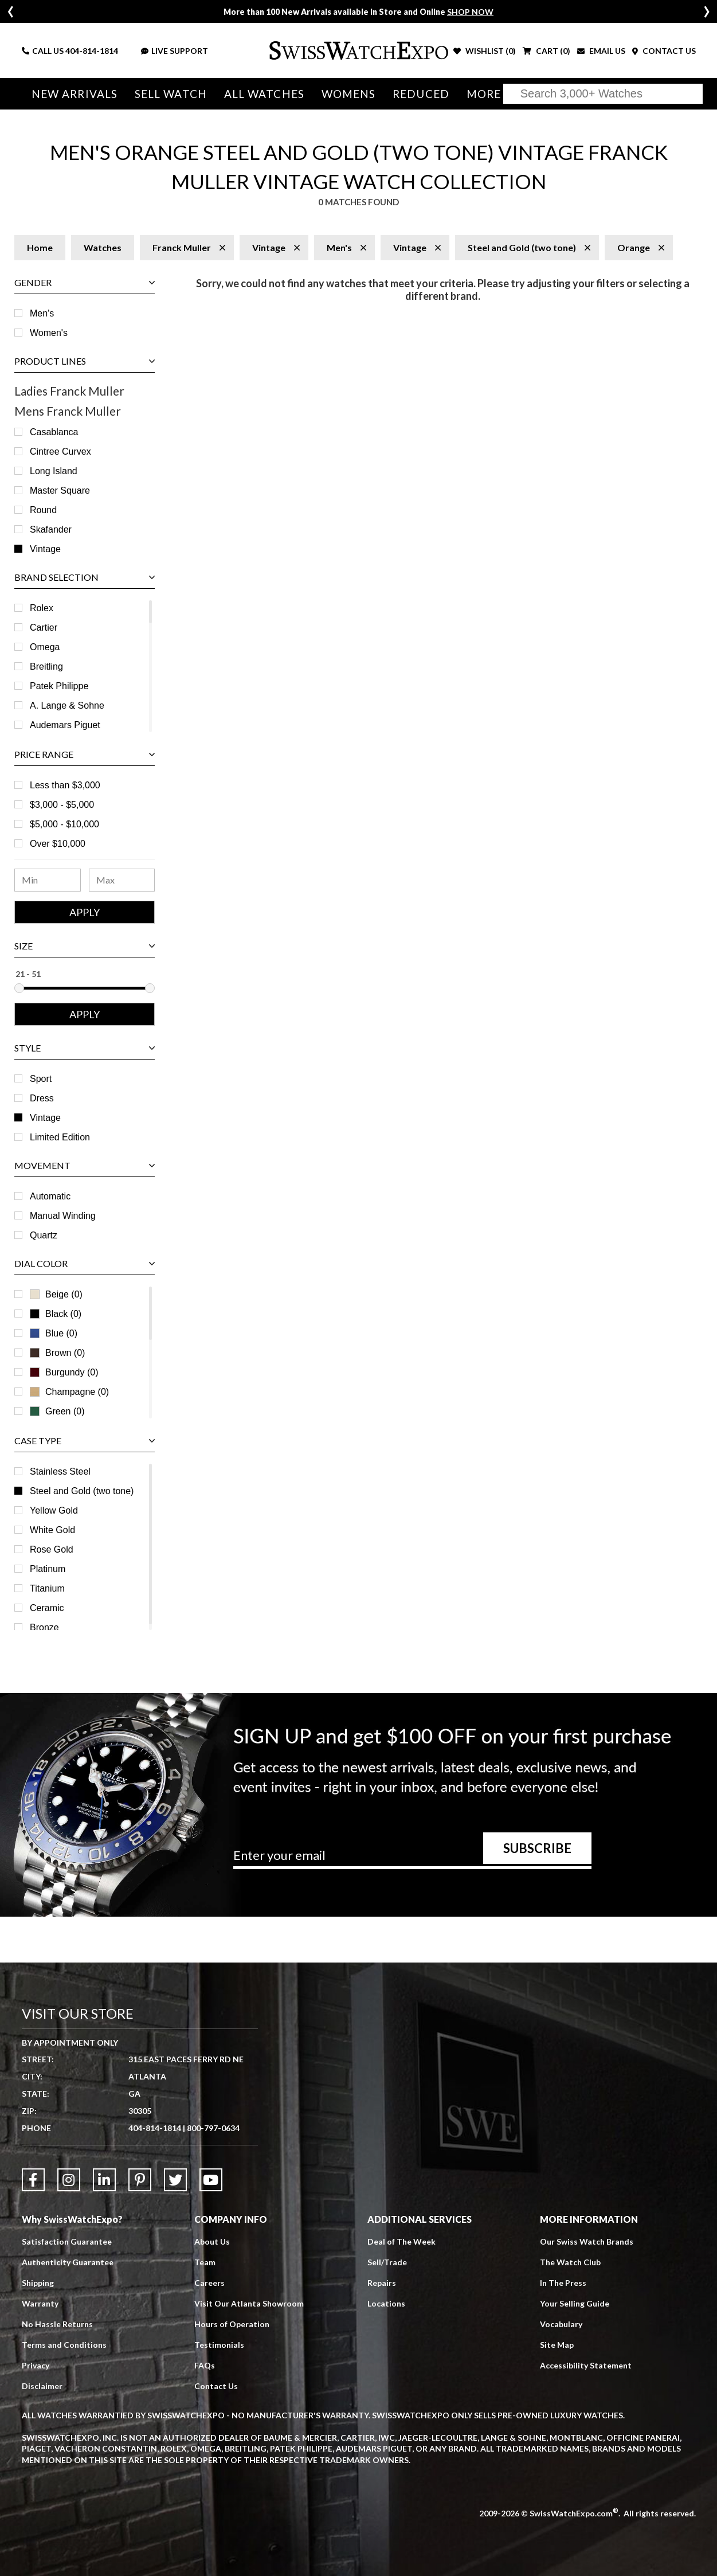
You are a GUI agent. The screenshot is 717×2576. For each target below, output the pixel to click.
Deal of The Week (401, 2241)
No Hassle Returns (57, 2324)
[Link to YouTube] (210, 2179)
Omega (45, 647)
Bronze (44, 1627)
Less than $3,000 (65, 785)
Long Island (53, 471)
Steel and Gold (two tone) (82, 1491)
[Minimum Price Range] (47, 880)
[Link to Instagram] (68, 2179)
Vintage (45, 549)
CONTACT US (664, 51)
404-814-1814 (91, 51)
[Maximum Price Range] (122, 880)
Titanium (47, 1588)
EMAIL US (601, 51)
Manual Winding (63, 1216)
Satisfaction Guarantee (67, 2241)
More (484, 93)
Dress (42, 1098)
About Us (212, 2241)
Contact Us (216, 2386)
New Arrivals (74, 93)
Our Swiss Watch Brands (586, 2241)
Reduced (421, 93)
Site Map (557, 2345)
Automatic (50, 1196)
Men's (42, 313)
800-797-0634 (213, 2128)
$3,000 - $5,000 (62, 805)
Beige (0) (56, 1294)
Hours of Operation (231, 2324)
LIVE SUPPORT (174, 51)
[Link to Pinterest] (139, 2179)
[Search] (603, 94)
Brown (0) (57, 1353)
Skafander (51, 529)
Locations (386, 2303)
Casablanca (54, 432)
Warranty (40, 2303)
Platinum (47, 1569)
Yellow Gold (54, 1510)
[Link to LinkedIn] (104, 2179)
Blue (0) (53, 1333)
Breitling (46, 666)
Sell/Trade (387, 2262)
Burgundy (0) (64, 1372)
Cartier (43, 627)
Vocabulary (561, 2324)
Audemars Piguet (65, 725)
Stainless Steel (60, 1471)
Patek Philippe (59, 686)
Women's (49, 333)
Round (43, 510)
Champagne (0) (69, 1392)
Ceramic (47, 1608)
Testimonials (219, 2345)
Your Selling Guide (574, 2303)
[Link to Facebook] (33, 2179)
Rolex (41, 608)
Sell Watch (171, 93)
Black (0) (55, 1314)
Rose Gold (51, 1549)
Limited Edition (60, 1137)
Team (205, 2262)
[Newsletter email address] (412, 1859)
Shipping (38, 2283)
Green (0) (57, 1411)
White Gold (52, 1530)
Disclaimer (42, 2386)
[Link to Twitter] (175, 2179)
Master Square (60, 490)
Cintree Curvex (60, 451)
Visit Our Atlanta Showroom (249, 2303)
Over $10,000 (57, 844)
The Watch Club (570, 2262)
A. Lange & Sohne (67, 705)
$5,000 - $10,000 (64, 824)
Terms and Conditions (64, 2345)
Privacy (35, 2365)
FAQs (204, 2365)
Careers (209, 2283)
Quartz (43, 1235)
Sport (41, 1079)
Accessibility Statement (586, 2365)
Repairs (381, 2283)
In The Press (563, 2283)
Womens (349, 93)
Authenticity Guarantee (67, 2262)
